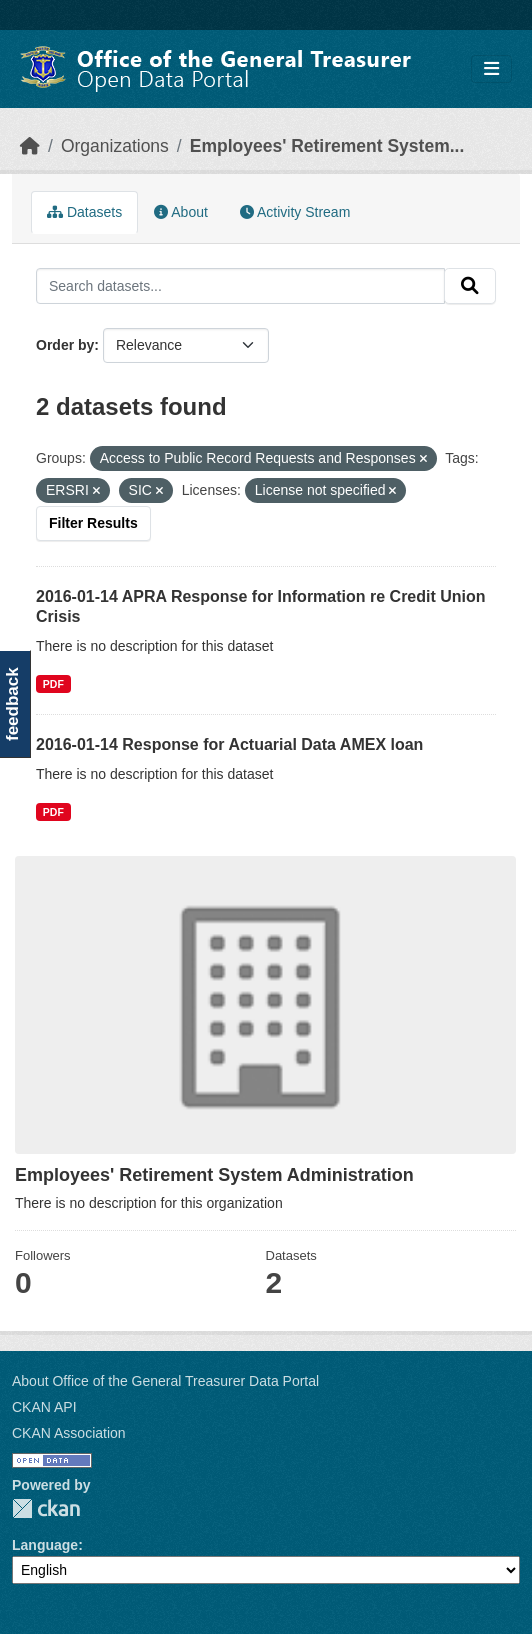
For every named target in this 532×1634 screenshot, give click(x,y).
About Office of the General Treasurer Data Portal (165, 1381)
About (181, 212)
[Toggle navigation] (491, 69)
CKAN (46, 1508)
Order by (65, 345)
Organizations (115, 146)
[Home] (30, 146)
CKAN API (44, 1407)
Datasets (84, 212)
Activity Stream (295, 212)
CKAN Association (69, 1433)
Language (45, 1545)
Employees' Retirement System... (327, 146)
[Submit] (470, 286)
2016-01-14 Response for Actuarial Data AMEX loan (229, 744)
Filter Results (93, 523)
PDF (53, 812)
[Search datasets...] (240, 286)
